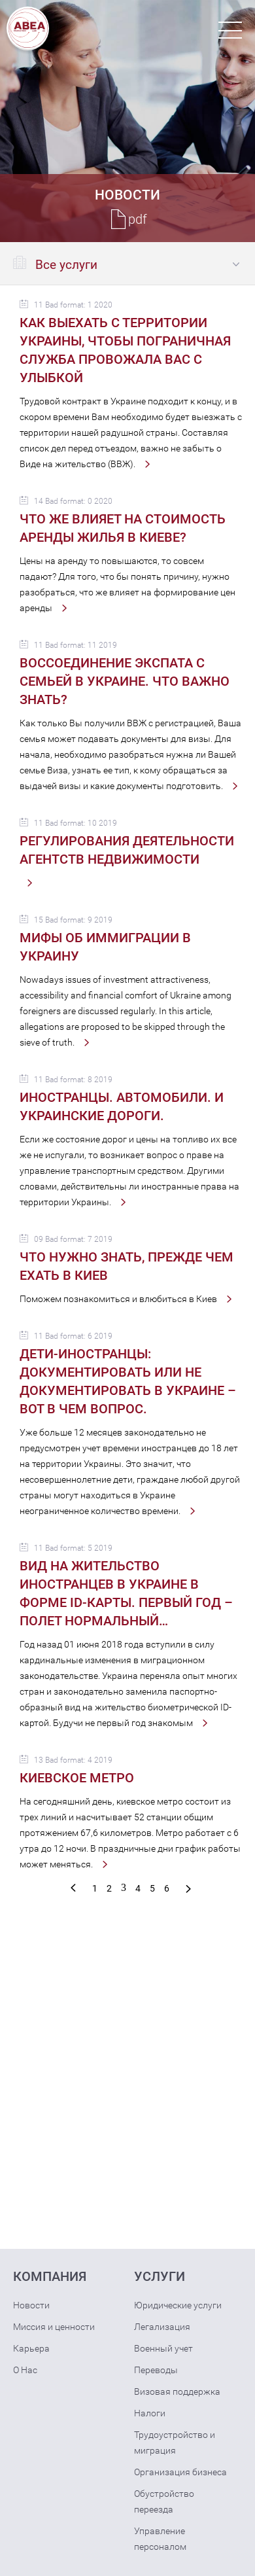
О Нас (25, 2370)
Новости (31, 2305)
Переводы (156, 2370)
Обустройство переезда (164, 2501)
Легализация (162, 2326)
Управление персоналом (160, 2539)
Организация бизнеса (180, 2472)
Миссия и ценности (54, 2326)
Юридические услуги (178, 2305)
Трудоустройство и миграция (174, 2442)
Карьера (31, 2348)
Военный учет (163, 2348)
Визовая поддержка (177, 2391)
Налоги (149, 2413)
